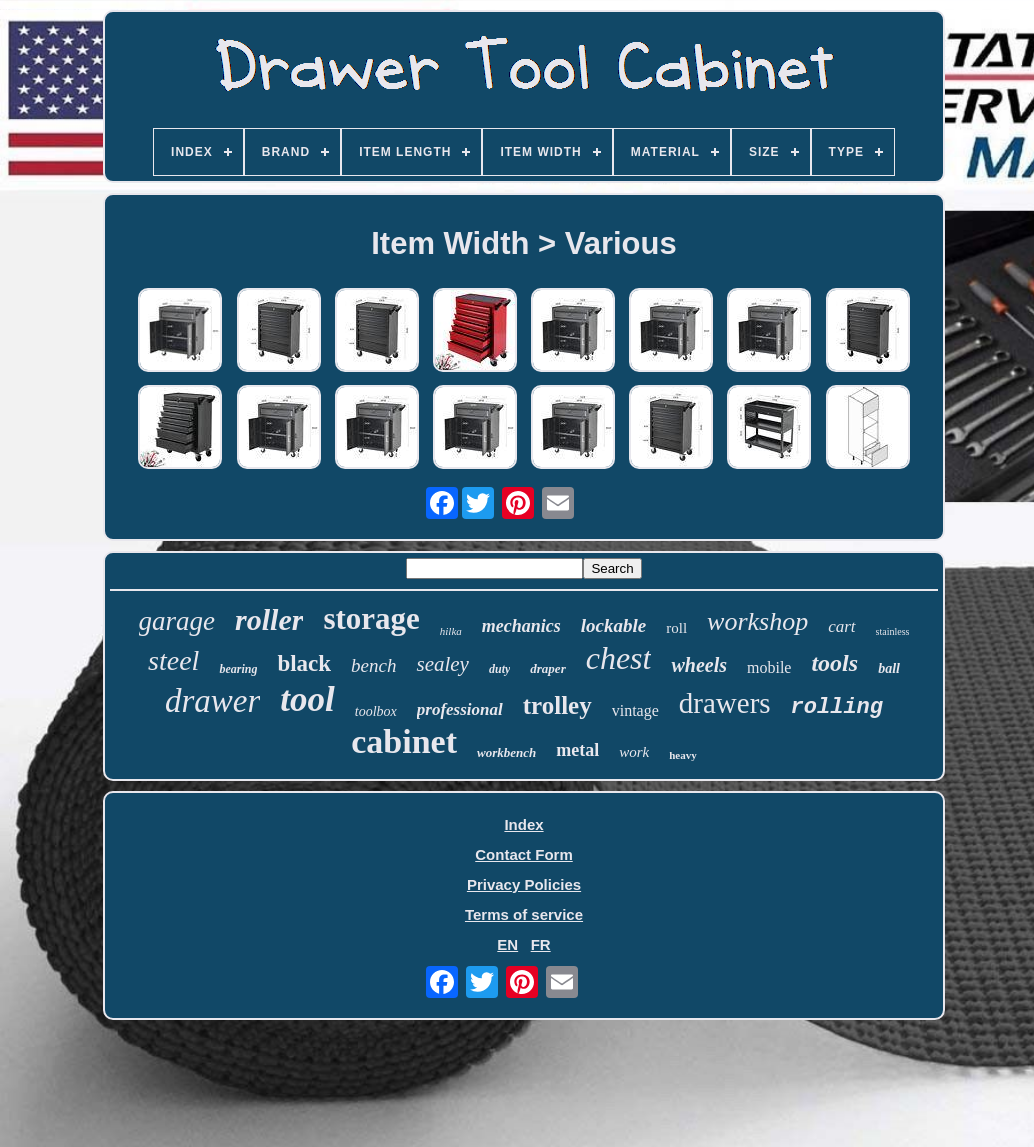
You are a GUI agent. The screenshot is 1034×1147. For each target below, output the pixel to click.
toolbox (376, 711)
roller (269, 619)
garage (177, 621)
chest (619, 658)
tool (307, 699)
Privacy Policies (524, 884)
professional (460, 709)
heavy (683, 755)
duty (499, 669)
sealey (442, 664)
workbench (506, 752)
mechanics (521, 626)
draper (547, 668)
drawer (212, 701)
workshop (757, 621)
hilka (451, 631)
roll (676, 628)
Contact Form (524, 854)
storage (371, 618)
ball (889, 668)
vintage (635, 710)
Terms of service (524, 914)
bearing (238, 669)
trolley (557, 705)
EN (507, 944)
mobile (769, 667)
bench (373, 665)
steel (173, 660)
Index (523, 824)
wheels (699, 665)
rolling (837, 707)
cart (841, 626)
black (304, 663)
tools (834, 663)
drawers (725, 703)
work (634, 752)
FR (541, 944)
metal (577, 750)
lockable (613, 625)
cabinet (404, 741)
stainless (893, 631)
